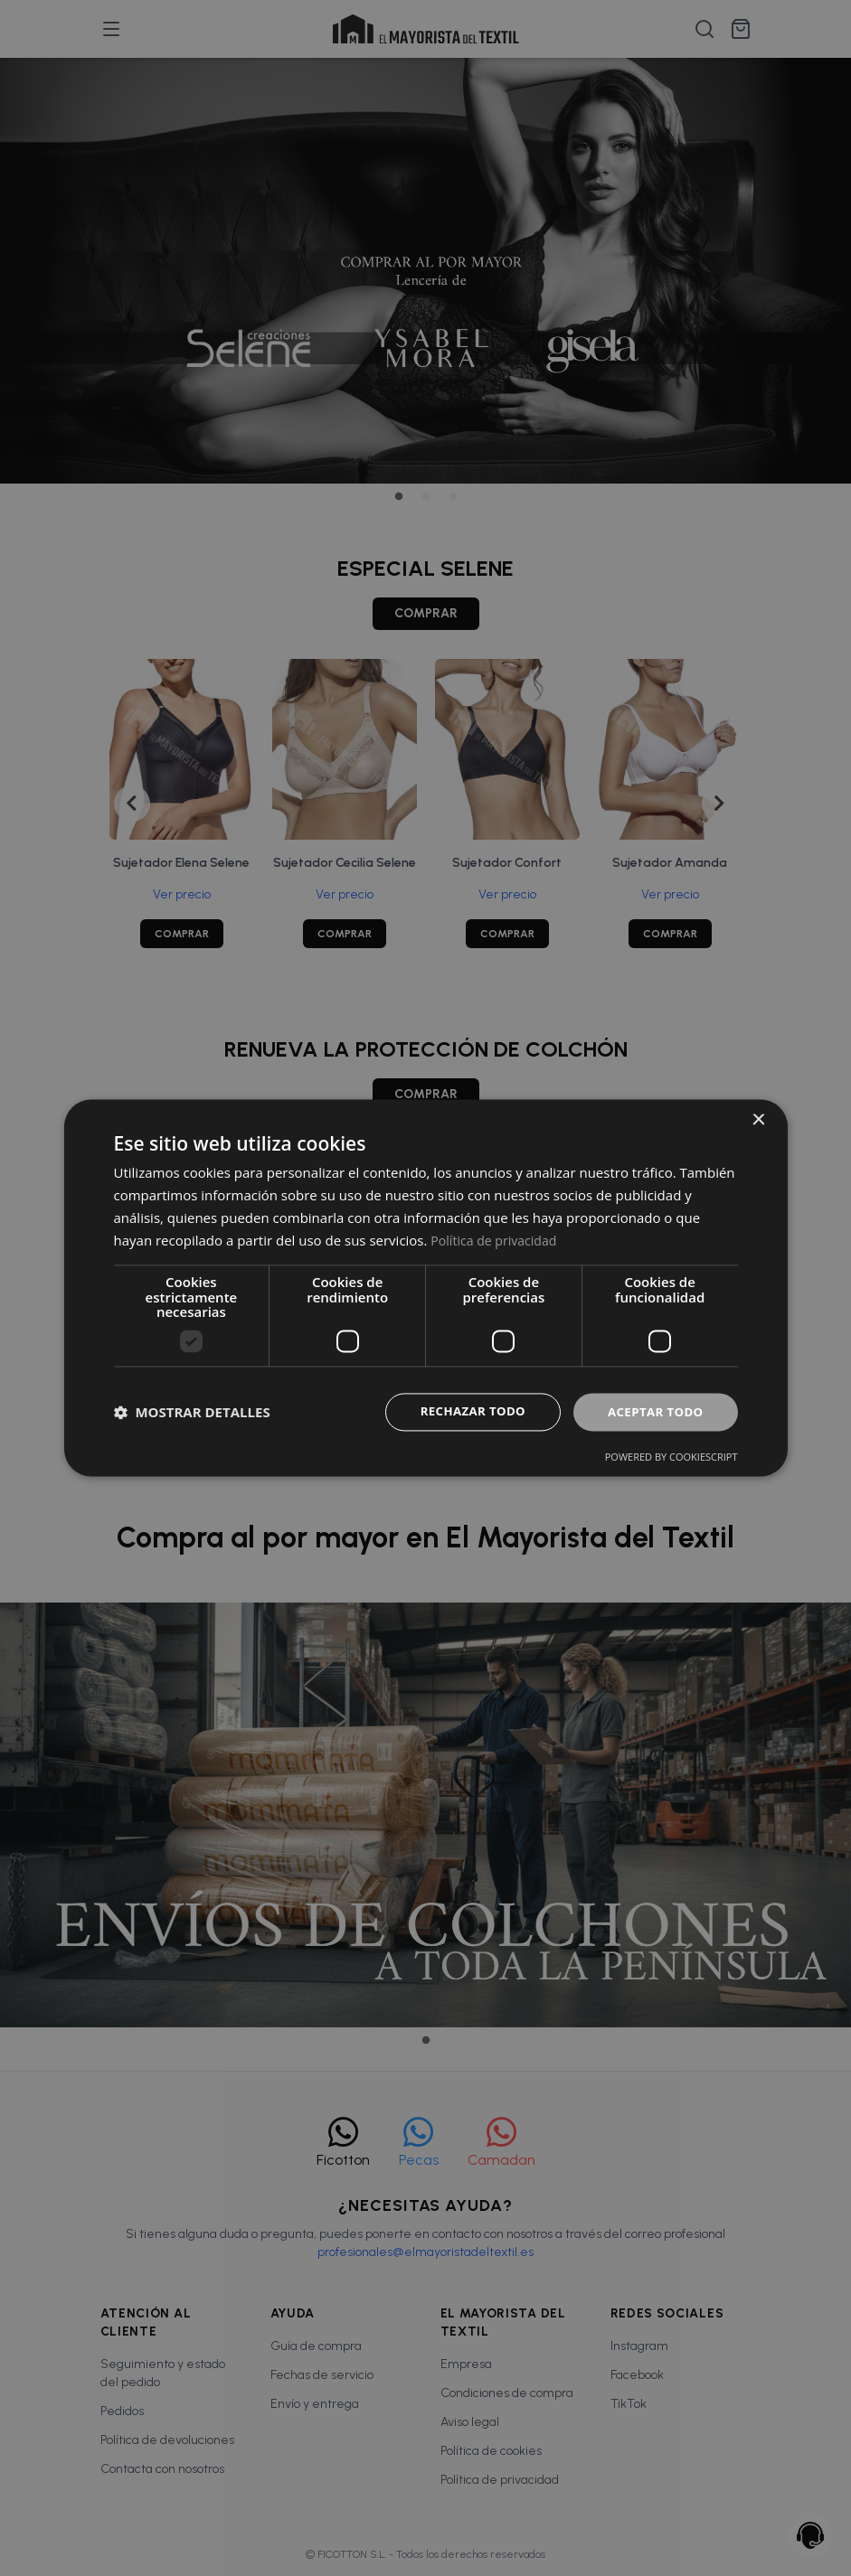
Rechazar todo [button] (464, 1411)
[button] (192, 1412)
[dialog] (425, 1288)
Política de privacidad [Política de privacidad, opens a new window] (497, 1239)
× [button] (758, 1119)
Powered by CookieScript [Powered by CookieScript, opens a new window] (671, 1458)
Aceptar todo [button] (652, 1411)
